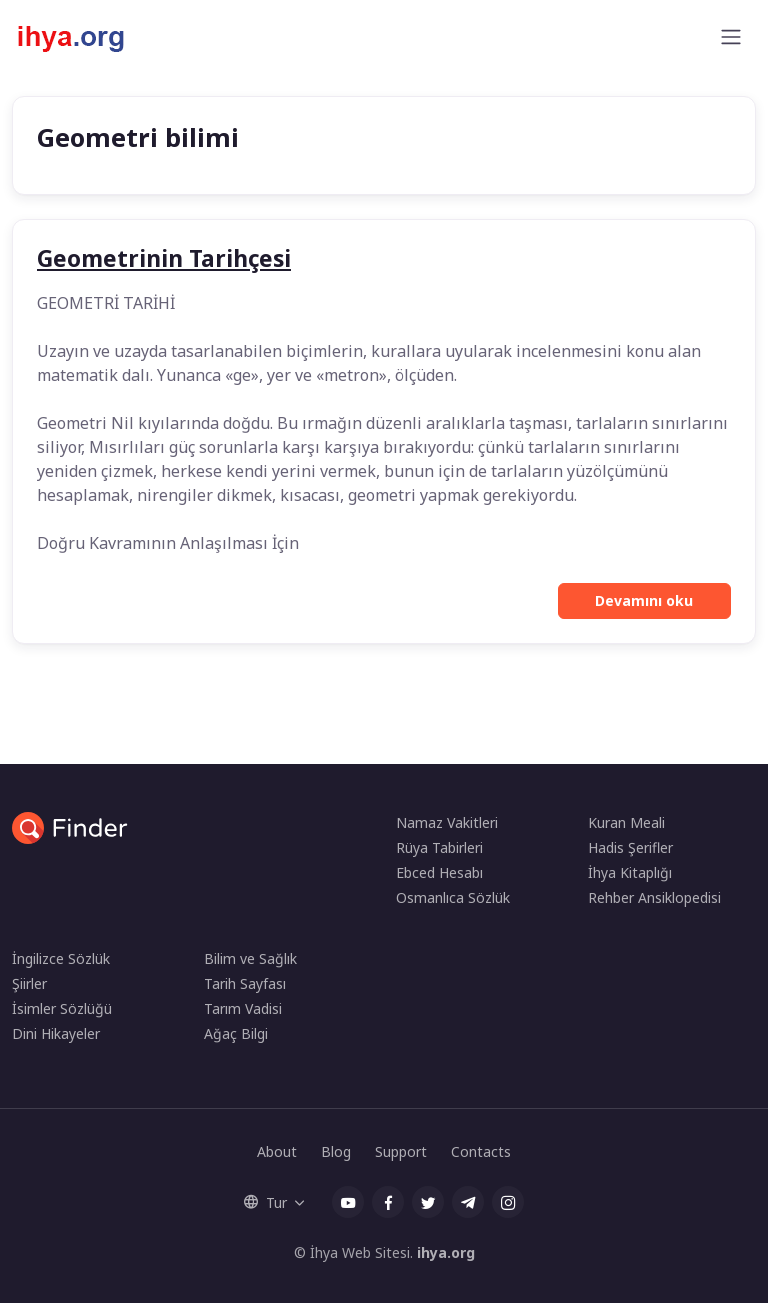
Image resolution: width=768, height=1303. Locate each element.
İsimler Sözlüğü (62, 1008)
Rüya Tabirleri (439, 847)
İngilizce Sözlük (61, 958)
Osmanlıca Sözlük (453, 897)
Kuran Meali (626, 822)
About (277, 1151)
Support (401, 1151)
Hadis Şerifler (630, 847)
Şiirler (29, 983)
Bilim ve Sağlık (250, 958)
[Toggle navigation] (731, 37)
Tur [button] (265, 1202)
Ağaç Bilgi (236, 1033)
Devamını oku (644, 600)
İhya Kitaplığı (630, 872)
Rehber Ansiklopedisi (654, 897)
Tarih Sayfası (245, 983)
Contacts (481, 1151)
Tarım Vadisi (243, 1008)
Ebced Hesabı (439, 872)
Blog (336, 1151)
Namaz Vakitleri (447, 822)
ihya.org (446, 1252)
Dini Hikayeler (56, 1033)
